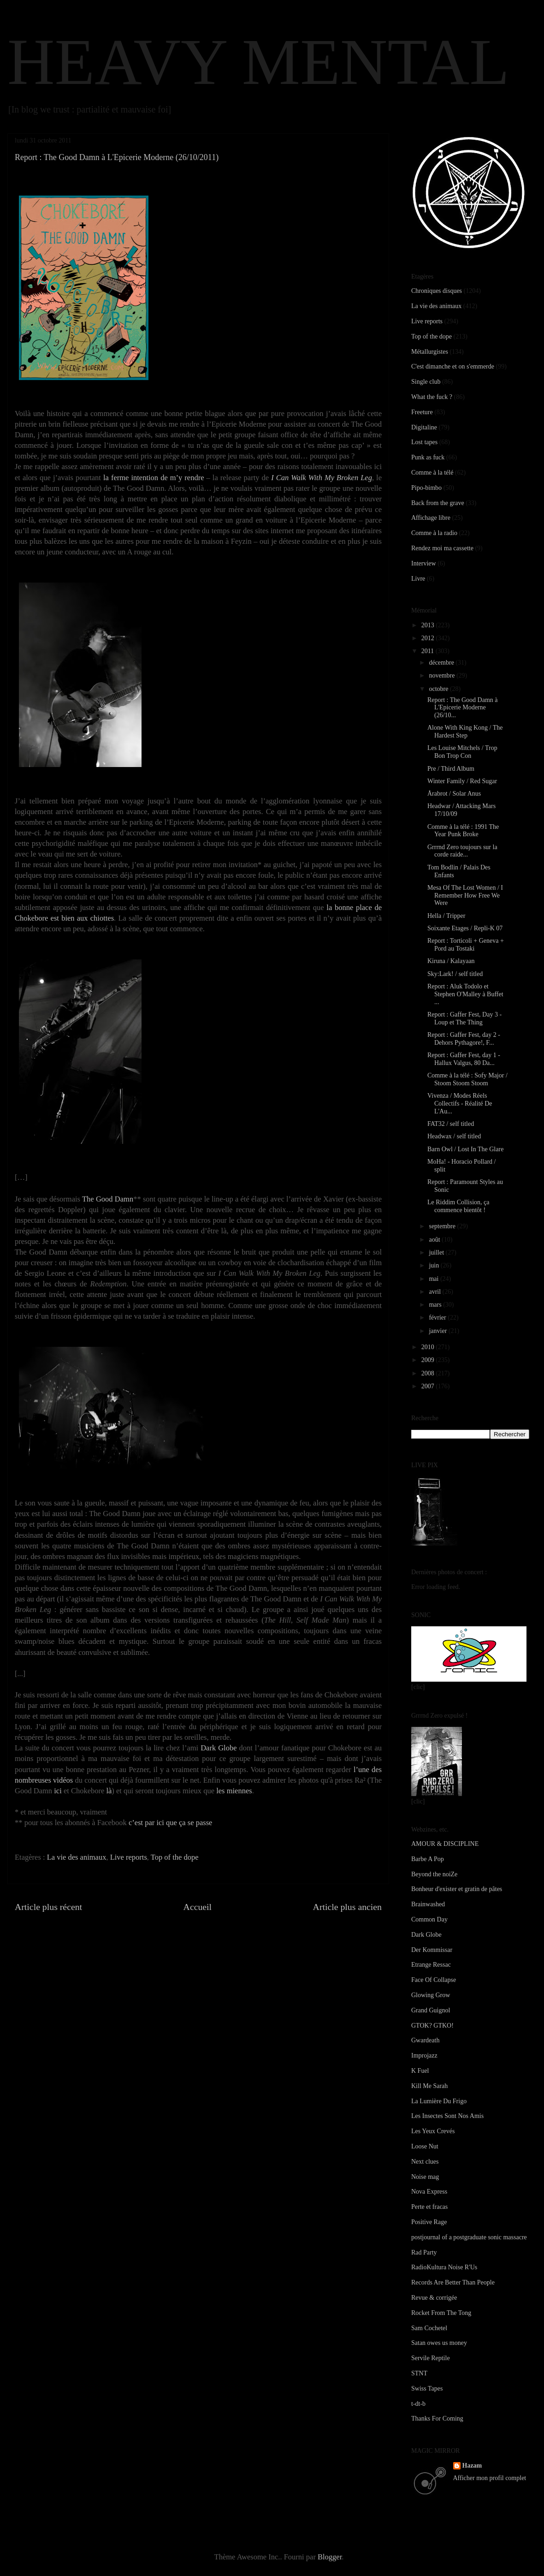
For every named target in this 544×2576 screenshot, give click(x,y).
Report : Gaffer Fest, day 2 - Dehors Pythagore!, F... (463, 1038)
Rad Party (424, 2252)
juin (434, 1265)
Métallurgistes (429, 351)
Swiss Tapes (427, 2388)
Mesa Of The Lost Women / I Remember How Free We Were (465, 895)
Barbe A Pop (427, 1859)
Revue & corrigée (434, 2297)
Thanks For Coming (437, 2418)
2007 (428, 1386)
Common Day (429, 1919)
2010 (428, 1347)
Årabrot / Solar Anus (454, 793)
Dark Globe (219, 1747)
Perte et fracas (429, 2206)
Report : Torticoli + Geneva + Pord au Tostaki (465, 944)
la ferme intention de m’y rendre (153, 477)
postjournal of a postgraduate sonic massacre (469, 2237)
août (435, 1239)
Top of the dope (175, 1857)
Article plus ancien (347, 1907)
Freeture (422, 412)
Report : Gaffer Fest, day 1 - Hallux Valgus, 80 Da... (463, 1059)
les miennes (234, 1790)
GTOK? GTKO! (432, 2025)
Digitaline (424, 427)
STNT (419, 2373)
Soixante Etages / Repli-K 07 (465, 928)
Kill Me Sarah (429, 2085)
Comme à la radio (434, 532)
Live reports (128, 1857)
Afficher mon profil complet (489, 2478)
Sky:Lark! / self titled (455, 973)
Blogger (330, 2556)
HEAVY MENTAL (258, 61)
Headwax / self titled (454, 1136)
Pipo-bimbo (426, 487)
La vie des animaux (76, 1857)
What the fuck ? (431, 396)
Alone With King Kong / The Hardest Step (465, 731)
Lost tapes (424, 442)
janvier (438, 1330)
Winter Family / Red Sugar (462, 781)
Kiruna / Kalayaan (451, 961)
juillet (437, 1252)
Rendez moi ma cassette (442, 548)
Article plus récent (48, 1907)
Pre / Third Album (450, 768)
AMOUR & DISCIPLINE (445, 1843)
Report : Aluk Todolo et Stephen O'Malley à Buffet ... (465, 994)
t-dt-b (418, 2403)
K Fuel (420, 2070)
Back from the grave (437, 503)
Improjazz (424, 2055)
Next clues (424, 2161)
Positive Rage (429, 2222)
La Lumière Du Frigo (439, 2101)
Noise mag (425, 2176)
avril (435, 1291)
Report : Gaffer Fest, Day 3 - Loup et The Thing (464, 1018)
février (438, 1317)
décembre (442, 662)
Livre (418, 578)
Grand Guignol (430, 2010)
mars (436, 1304)
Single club (425, 381)
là (109, 1790)
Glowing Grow (430, 1995)
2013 (428, 625)
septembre (443, 1226)
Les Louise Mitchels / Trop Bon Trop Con (462, 751)
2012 (428, 638)
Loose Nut (424, 2146)
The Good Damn (107, 1199)
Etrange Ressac (431, 1964)
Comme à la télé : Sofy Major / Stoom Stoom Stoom (467, 1079)
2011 (428, 651)
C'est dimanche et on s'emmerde (452, 366)
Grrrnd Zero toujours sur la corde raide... (462, 851)
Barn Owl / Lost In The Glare (465, 1149)
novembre (442, 675)
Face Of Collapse (433, 1979)
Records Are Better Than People (453, 2282)
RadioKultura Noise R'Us (444, 2267)
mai (434, 1278)
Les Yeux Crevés (433, 2131)
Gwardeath (425, 2040)
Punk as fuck (427, 457)
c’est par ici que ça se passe (170, 1822)
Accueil (197, 1907)
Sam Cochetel (429, 2328)
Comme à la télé (432, 472)
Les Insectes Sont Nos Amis (447, 2115)
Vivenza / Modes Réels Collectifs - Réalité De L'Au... (459, 1103)
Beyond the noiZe (434, 1874)
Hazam (472, 2465)
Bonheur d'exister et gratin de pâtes (456, 1889)
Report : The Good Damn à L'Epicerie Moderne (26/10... (462, 707)
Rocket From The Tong (441, 2312)
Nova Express (429, 2191)
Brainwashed (428, 1904)
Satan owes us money (439, 2342)
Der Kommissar (431, 1949)
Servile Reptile (430, 2358)
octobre (439, 688)
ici (58, 1790)
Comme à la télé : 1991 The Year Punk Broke (463, 830)
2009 (428, 1359)
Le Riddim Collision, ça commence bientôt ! (458, 1206)
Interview (423, 563)
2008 (428, 1373)
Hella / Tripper (446, 915)
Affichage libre (430, 517)
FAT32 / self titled (450, 1123)
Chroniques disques (436, 290)
